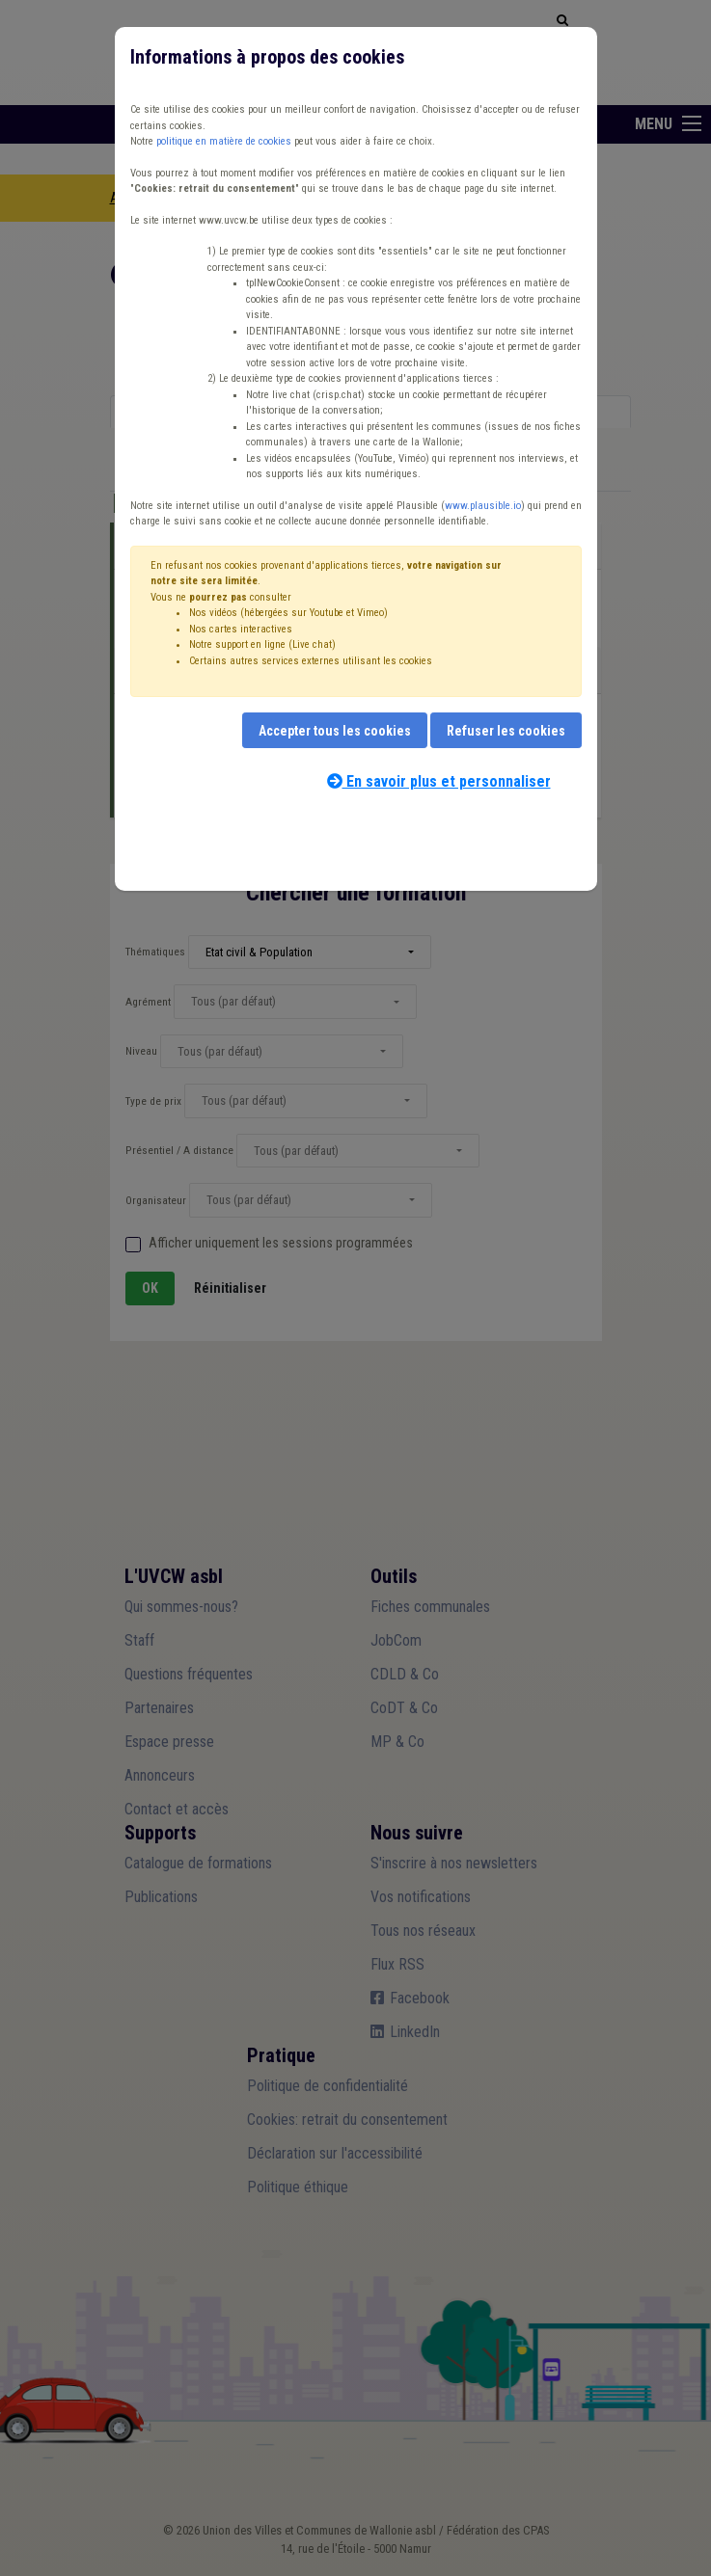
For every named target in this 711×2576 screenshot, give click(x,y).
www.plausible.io (483, 505)
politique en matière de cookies (223, 141)
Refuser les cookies (506, 730)
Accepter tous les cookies (335, 730)
